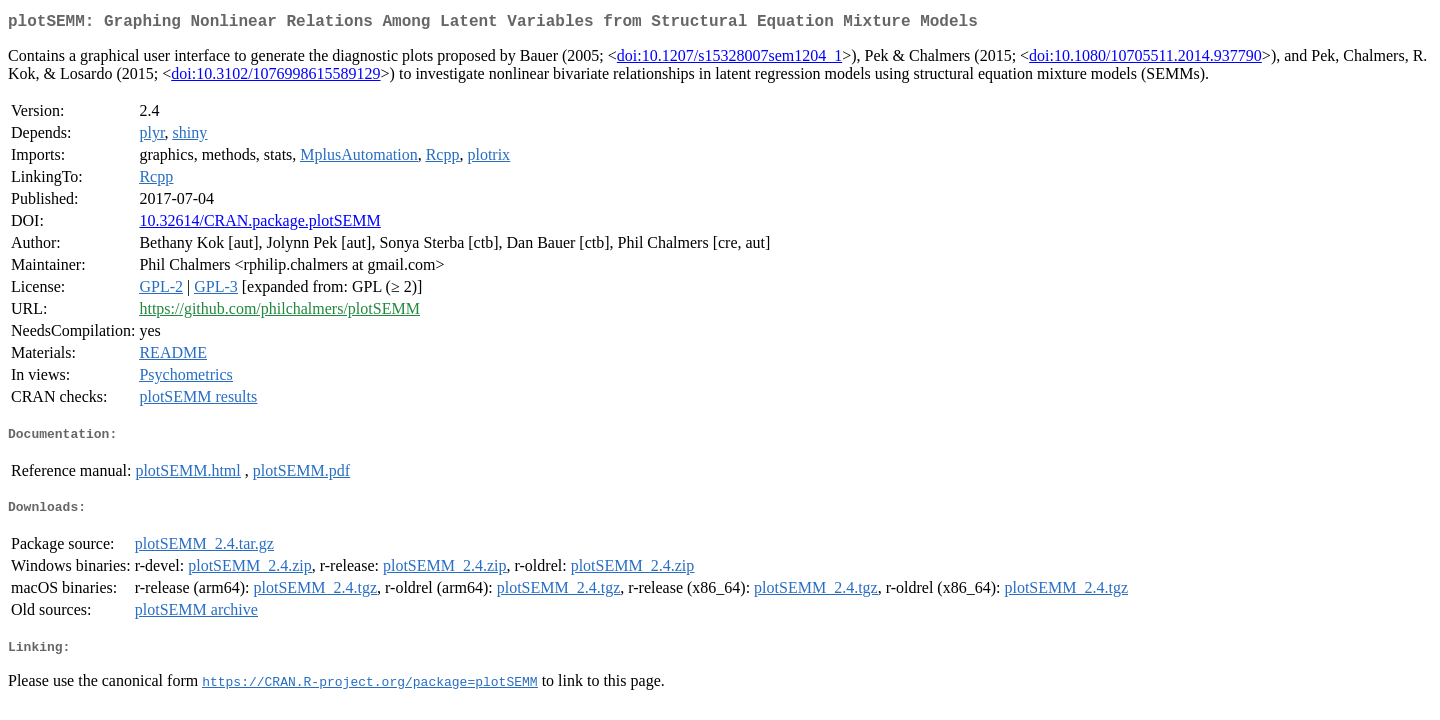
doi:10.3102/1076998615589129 (275, 77)
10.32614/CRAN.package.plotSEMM (259, 224)
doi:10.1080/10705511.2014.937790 (1145, 59)
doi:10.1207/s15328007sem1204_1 (729, 59)
